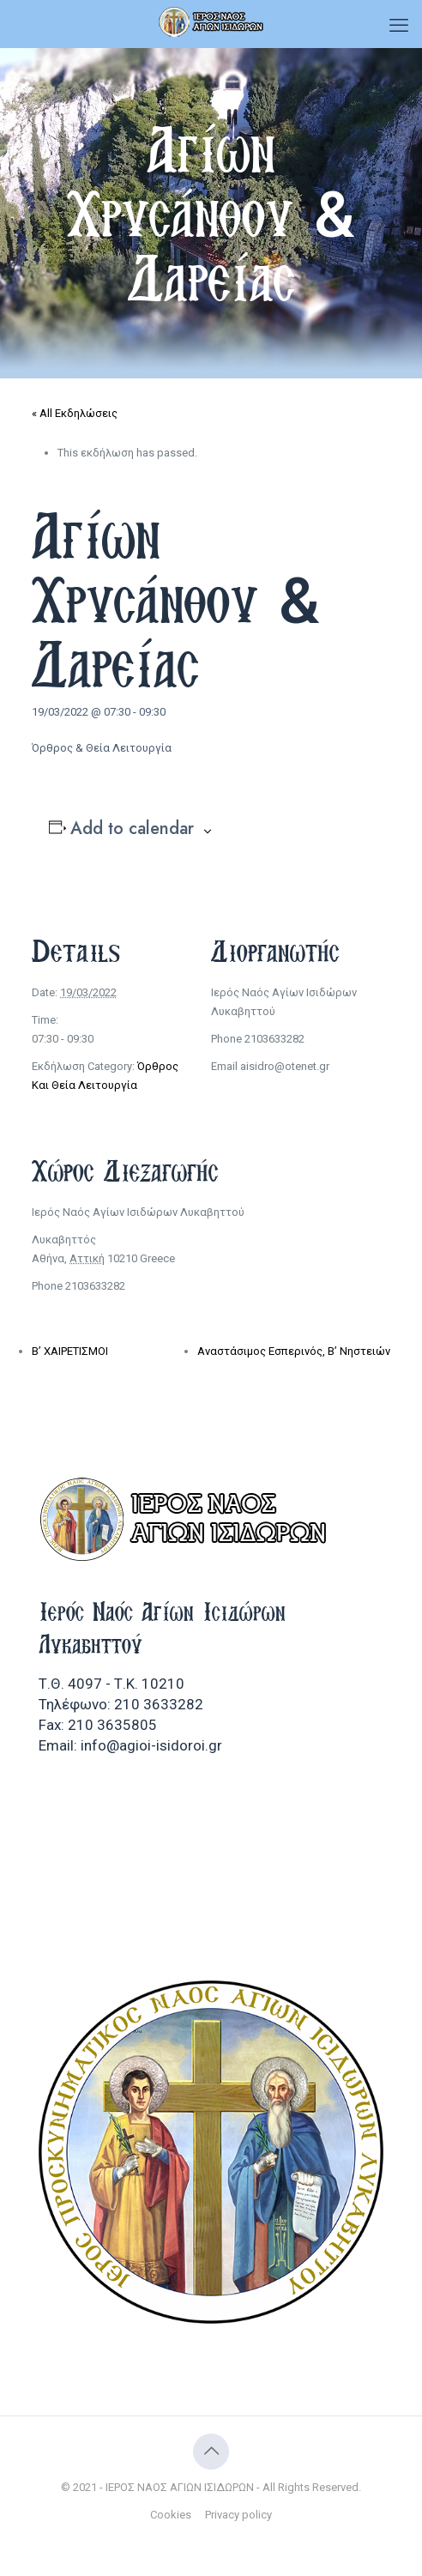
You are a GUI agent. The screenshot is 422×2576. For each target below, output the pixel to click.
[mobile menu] (398, 25)
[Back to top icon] (211, 2452)
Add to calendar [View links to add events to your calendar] (132, 829)
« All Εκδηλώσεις (75, 413)
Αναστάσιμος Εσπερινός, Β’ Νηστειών (293, 1351)
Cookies (170, 2514)
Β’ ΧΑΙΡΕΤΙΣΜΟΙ (70, 1351)
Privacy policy (238, 2514)
